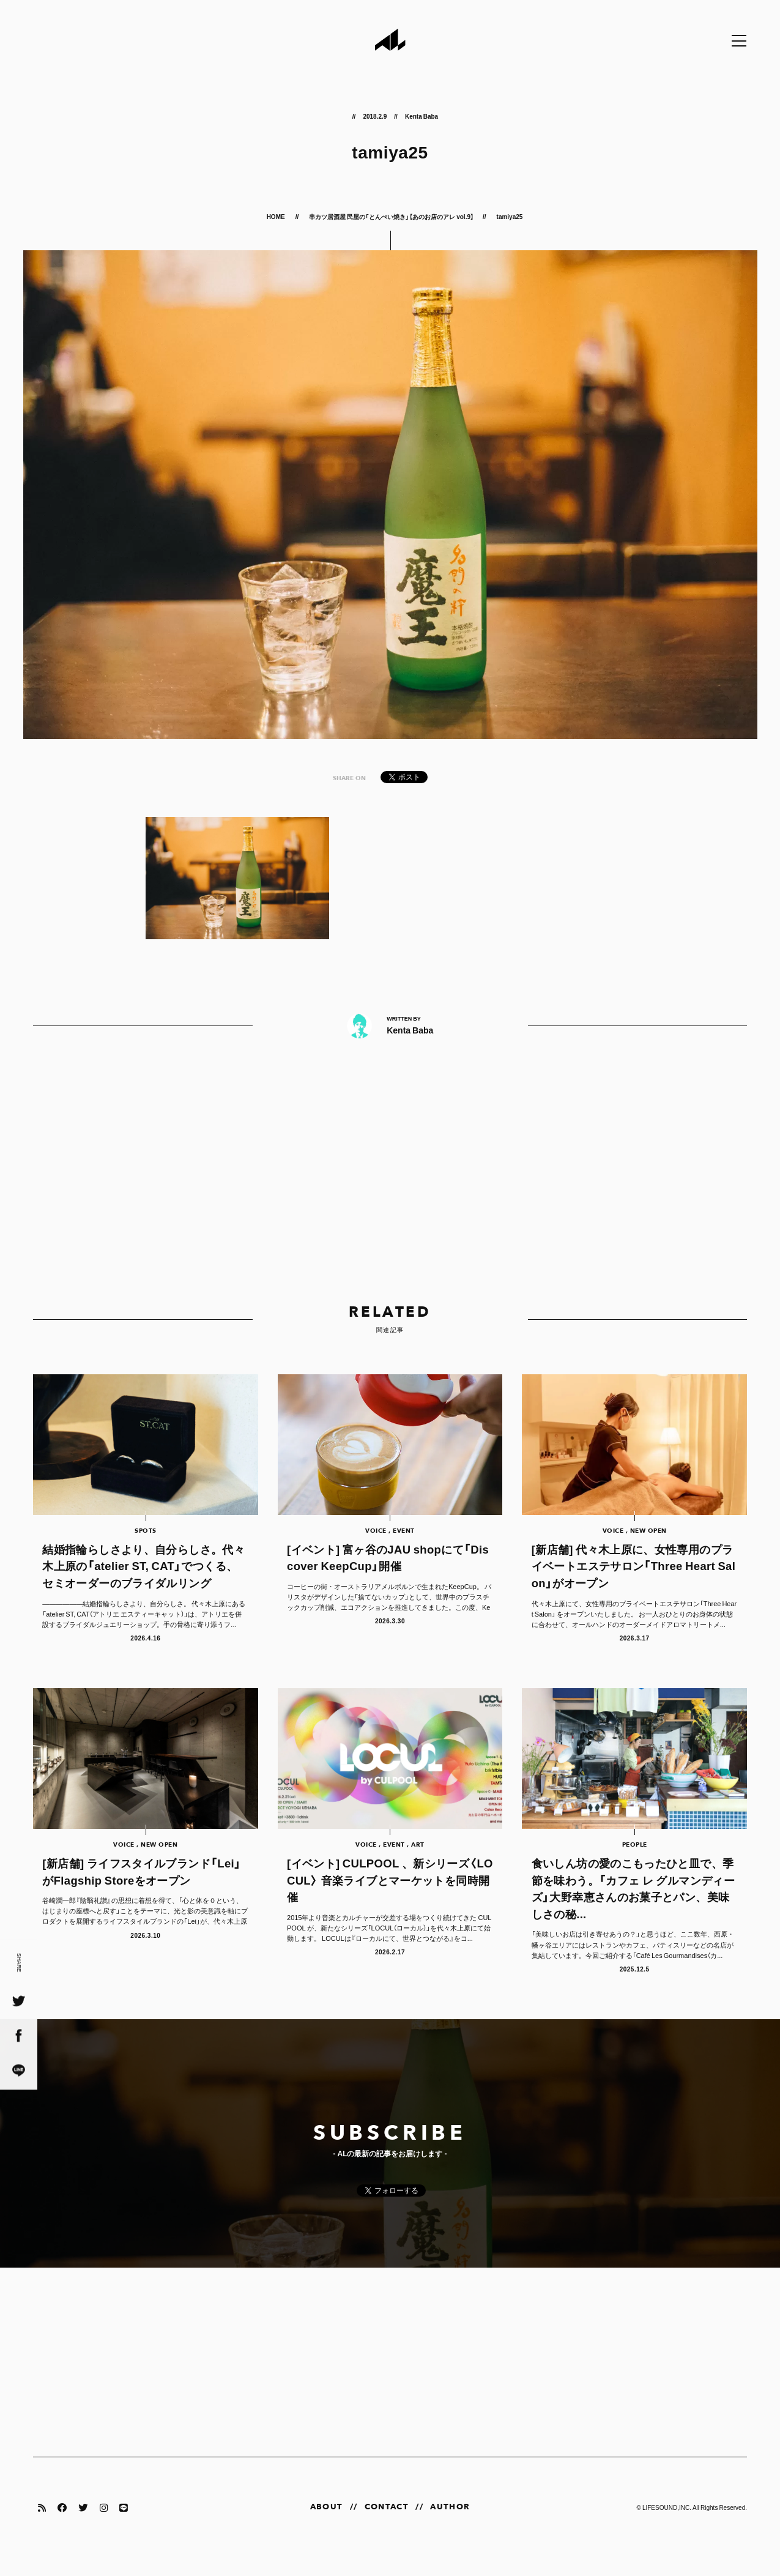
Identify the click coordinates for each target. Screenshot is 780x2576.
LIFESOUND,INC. (666, 2526)
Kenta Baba (421, 116)
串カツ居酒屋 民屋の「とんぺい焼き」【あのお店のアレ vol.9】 (391, 216)
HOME (276, 216)
